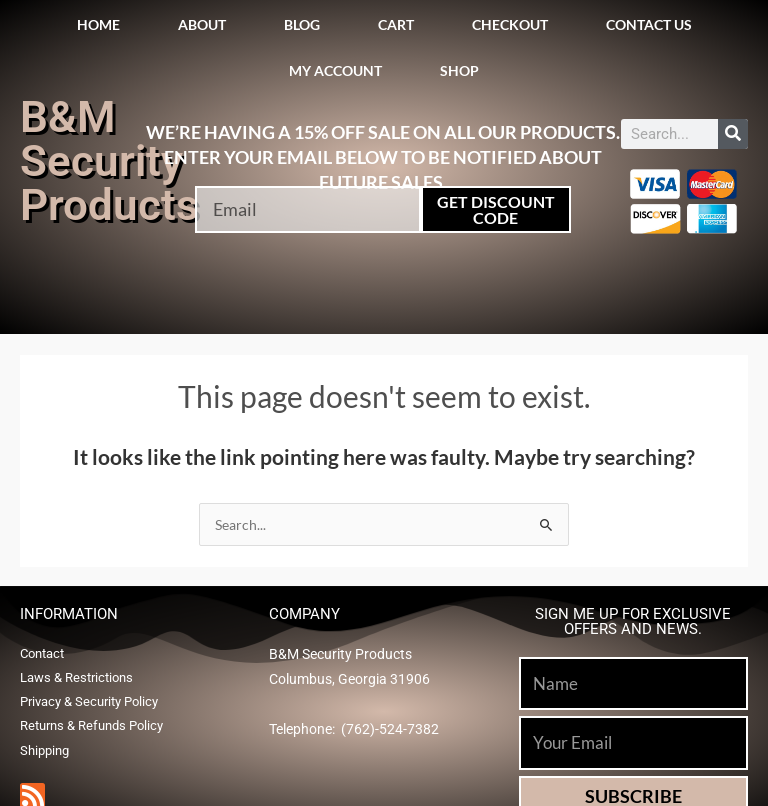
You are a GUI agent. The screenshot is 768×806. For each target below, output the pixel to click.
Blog (302, 24)
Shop (459, 70)
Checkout (510, 24)
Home (98, 24)
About (202, 24)
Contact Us (649, 24)
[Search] (733, 134)
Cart (396, 24)
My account (335, 70)
